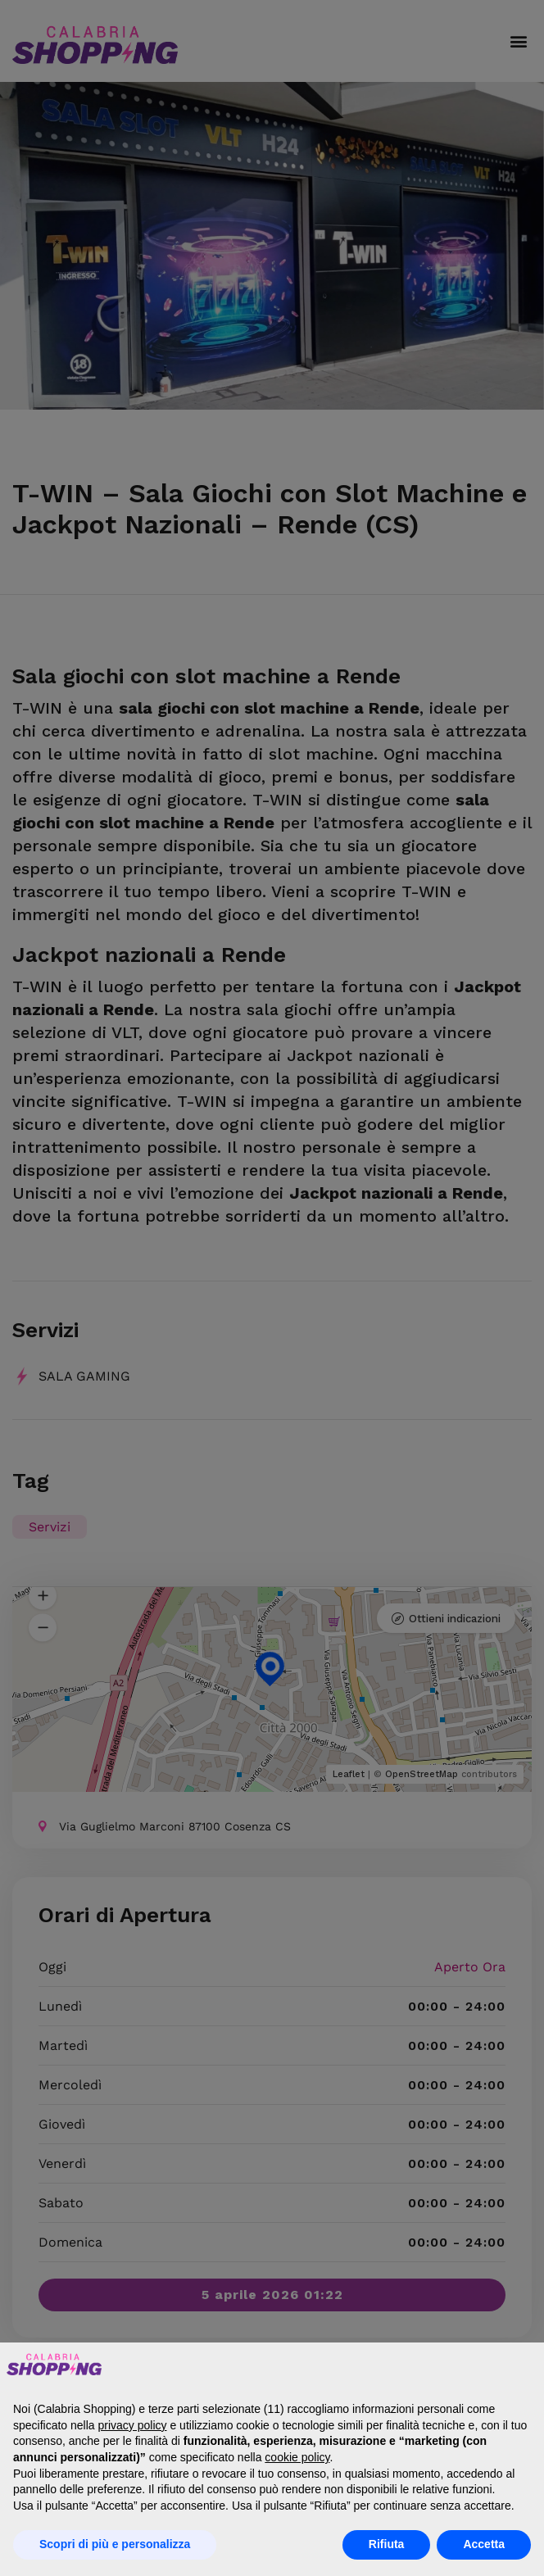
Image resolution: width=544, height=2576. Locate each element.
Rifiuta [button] (387, 2544)
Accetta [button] (484, 2544)
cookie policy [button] (297, 2457)
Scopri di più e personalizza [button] (114, 2544)
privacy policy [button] (132, 2425)
